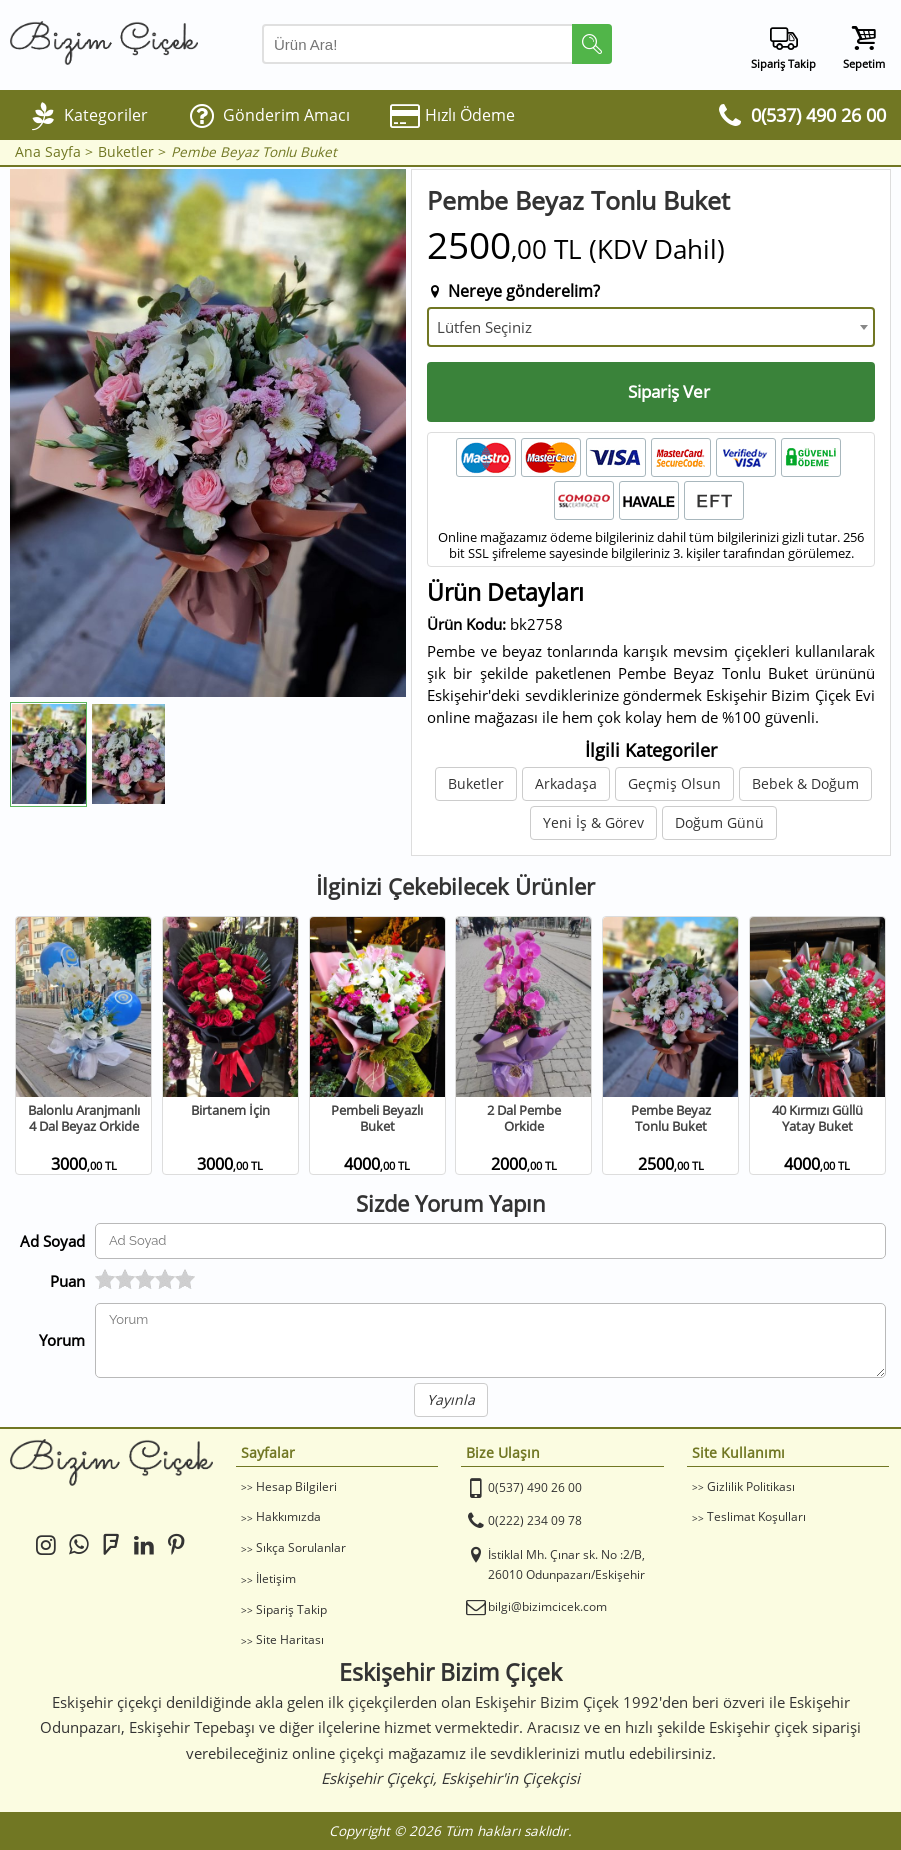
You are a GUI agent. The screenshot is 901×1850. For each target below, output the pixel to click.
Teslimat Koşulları (756, 1516)
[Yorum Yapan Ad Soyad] (490, 1241)
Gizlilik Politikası (751, 1486)
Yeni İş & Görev (593, 822)
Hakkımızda (288, 1516)
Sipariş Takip (291, 1609)
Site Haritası (290, 1639)
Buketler (476, 783)
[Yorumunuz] (490, 1340)
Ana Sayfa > (54, 152)
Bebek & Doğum (805, 783)
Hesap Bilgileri (296, 1486)
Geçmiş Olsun (674, 783)
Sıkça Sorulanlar (301, 1547)
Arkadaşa (566, 783)
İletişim (276, 1578)
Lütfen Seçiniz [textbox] (484, 327)
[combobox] (651, 327)
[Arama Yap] (437, 44)
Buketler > (132, 152)
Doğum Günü (719, 822)
